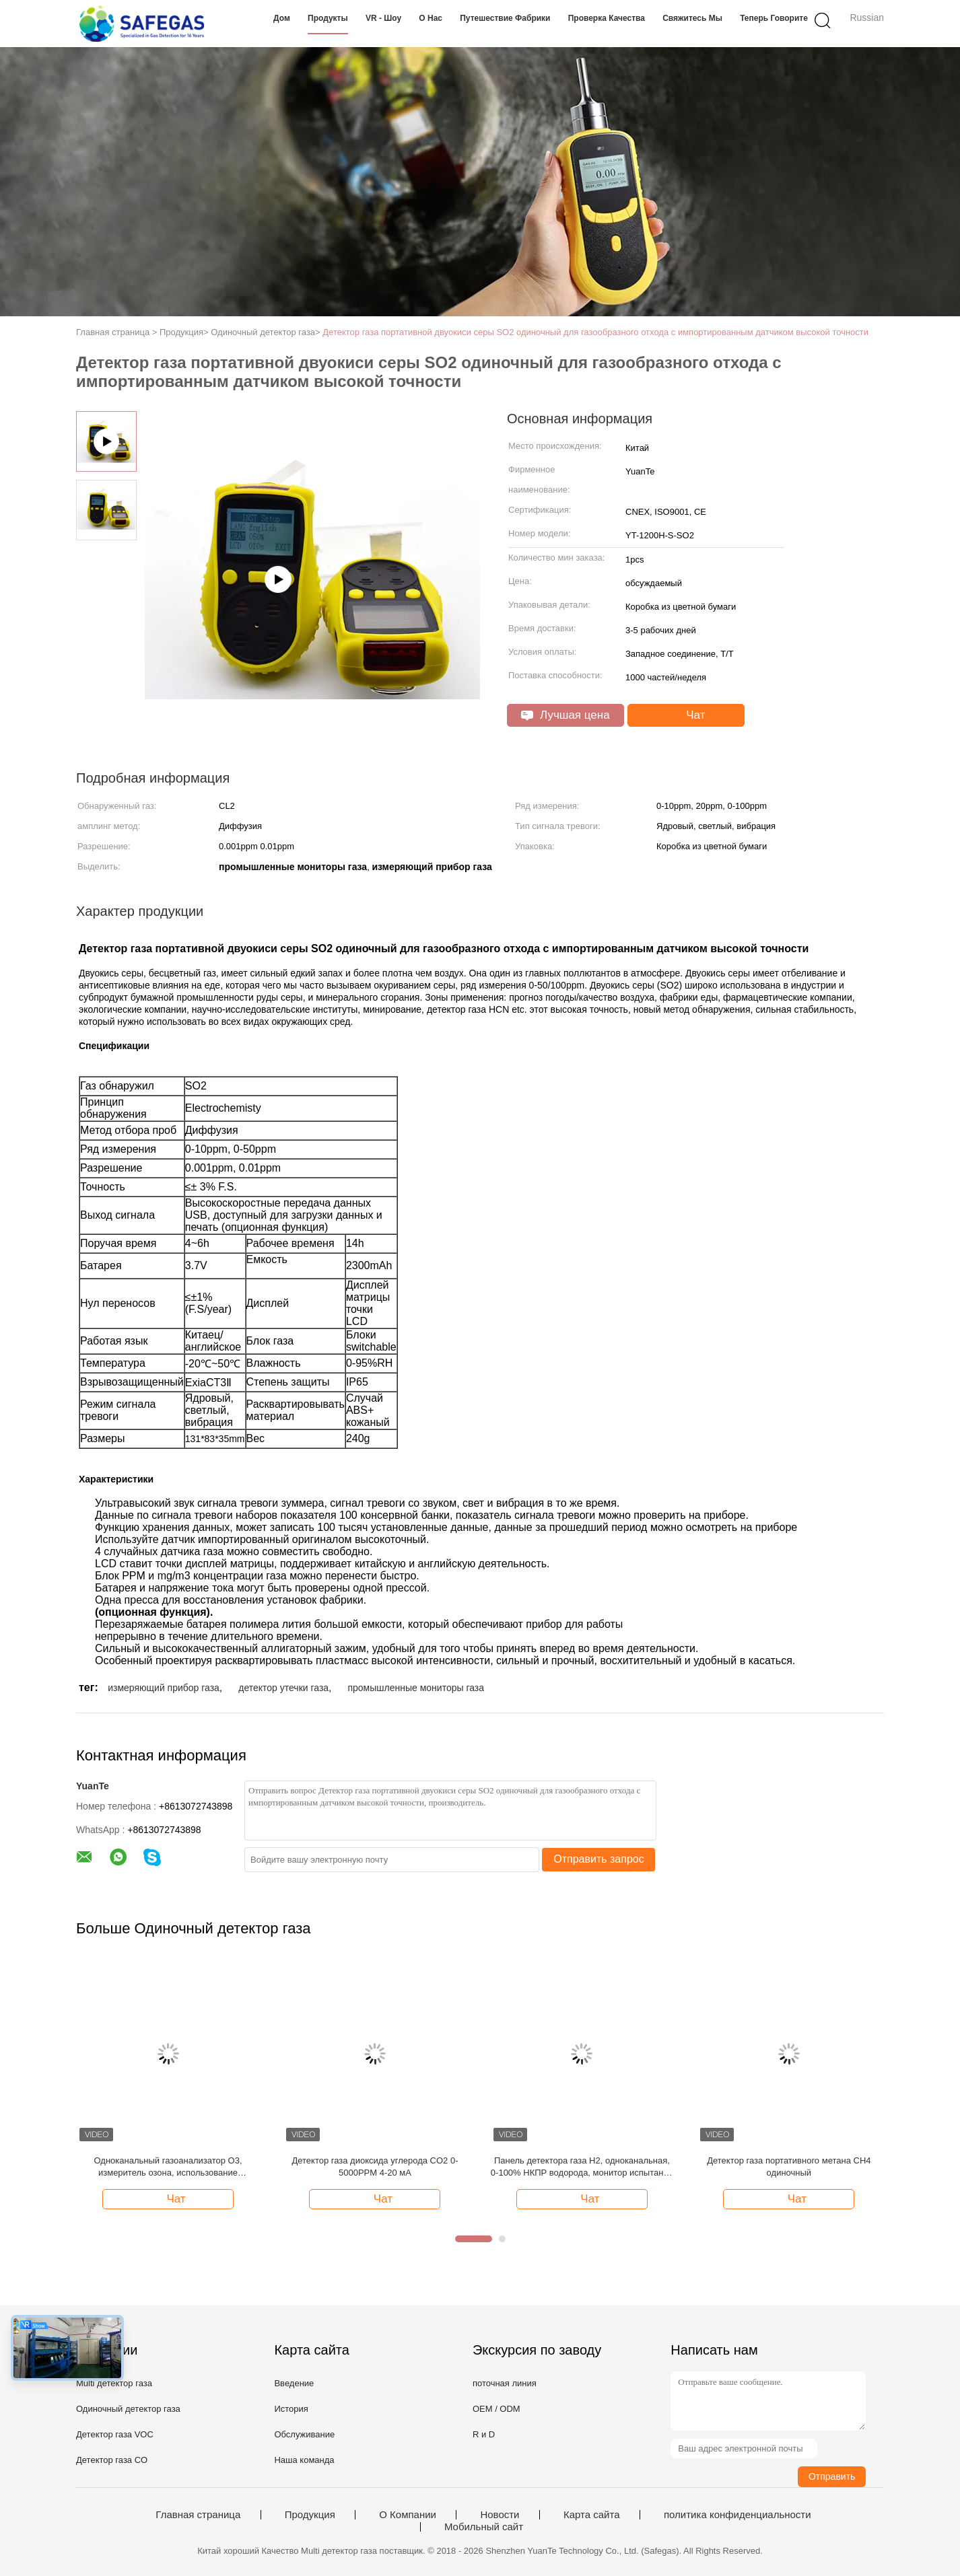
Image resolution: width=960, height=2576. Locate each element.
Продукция (310, 2514)
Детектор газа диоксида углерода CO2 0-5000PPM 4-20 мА (375, 2166)
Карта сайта (591, 2514)
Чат (688, 715)
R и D (484, 2434)
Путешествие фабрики (505, 18)
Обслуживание (304, 2434)
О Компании (407, 2514)
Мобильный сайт (483, 2527)
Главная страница (198, 2514)
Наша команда (304, 2460)
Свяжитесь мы (692, 18)
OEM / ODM (496, 2409)
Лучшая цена (565, 715)
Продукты (328, 18)
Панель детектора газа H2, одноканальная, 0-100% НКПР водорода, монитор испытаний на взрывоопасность (582, 2167)
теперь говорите (774, 18)
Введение (294, 2383)
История (291, 2409)
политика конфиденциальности (737, 2514)
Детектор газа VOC (114, 2434)
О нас (430, 18)
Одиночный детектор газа (128, 2409)
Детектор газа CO (111, 2460)
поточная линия (505, 2383)
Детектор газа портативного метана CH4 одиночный (788, 2166)
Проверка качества (606, 18)
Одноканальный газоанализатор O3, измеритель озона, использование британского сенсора (168, 2167)
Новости (499, 2514)
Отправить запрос (598, 1859)
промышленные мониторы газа (415, 1687)
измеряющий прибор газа (163, 1687)
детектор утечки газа (283, 1687)
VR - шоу (383, 18)
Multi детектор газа (114, 2383)
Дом (281, 18)
